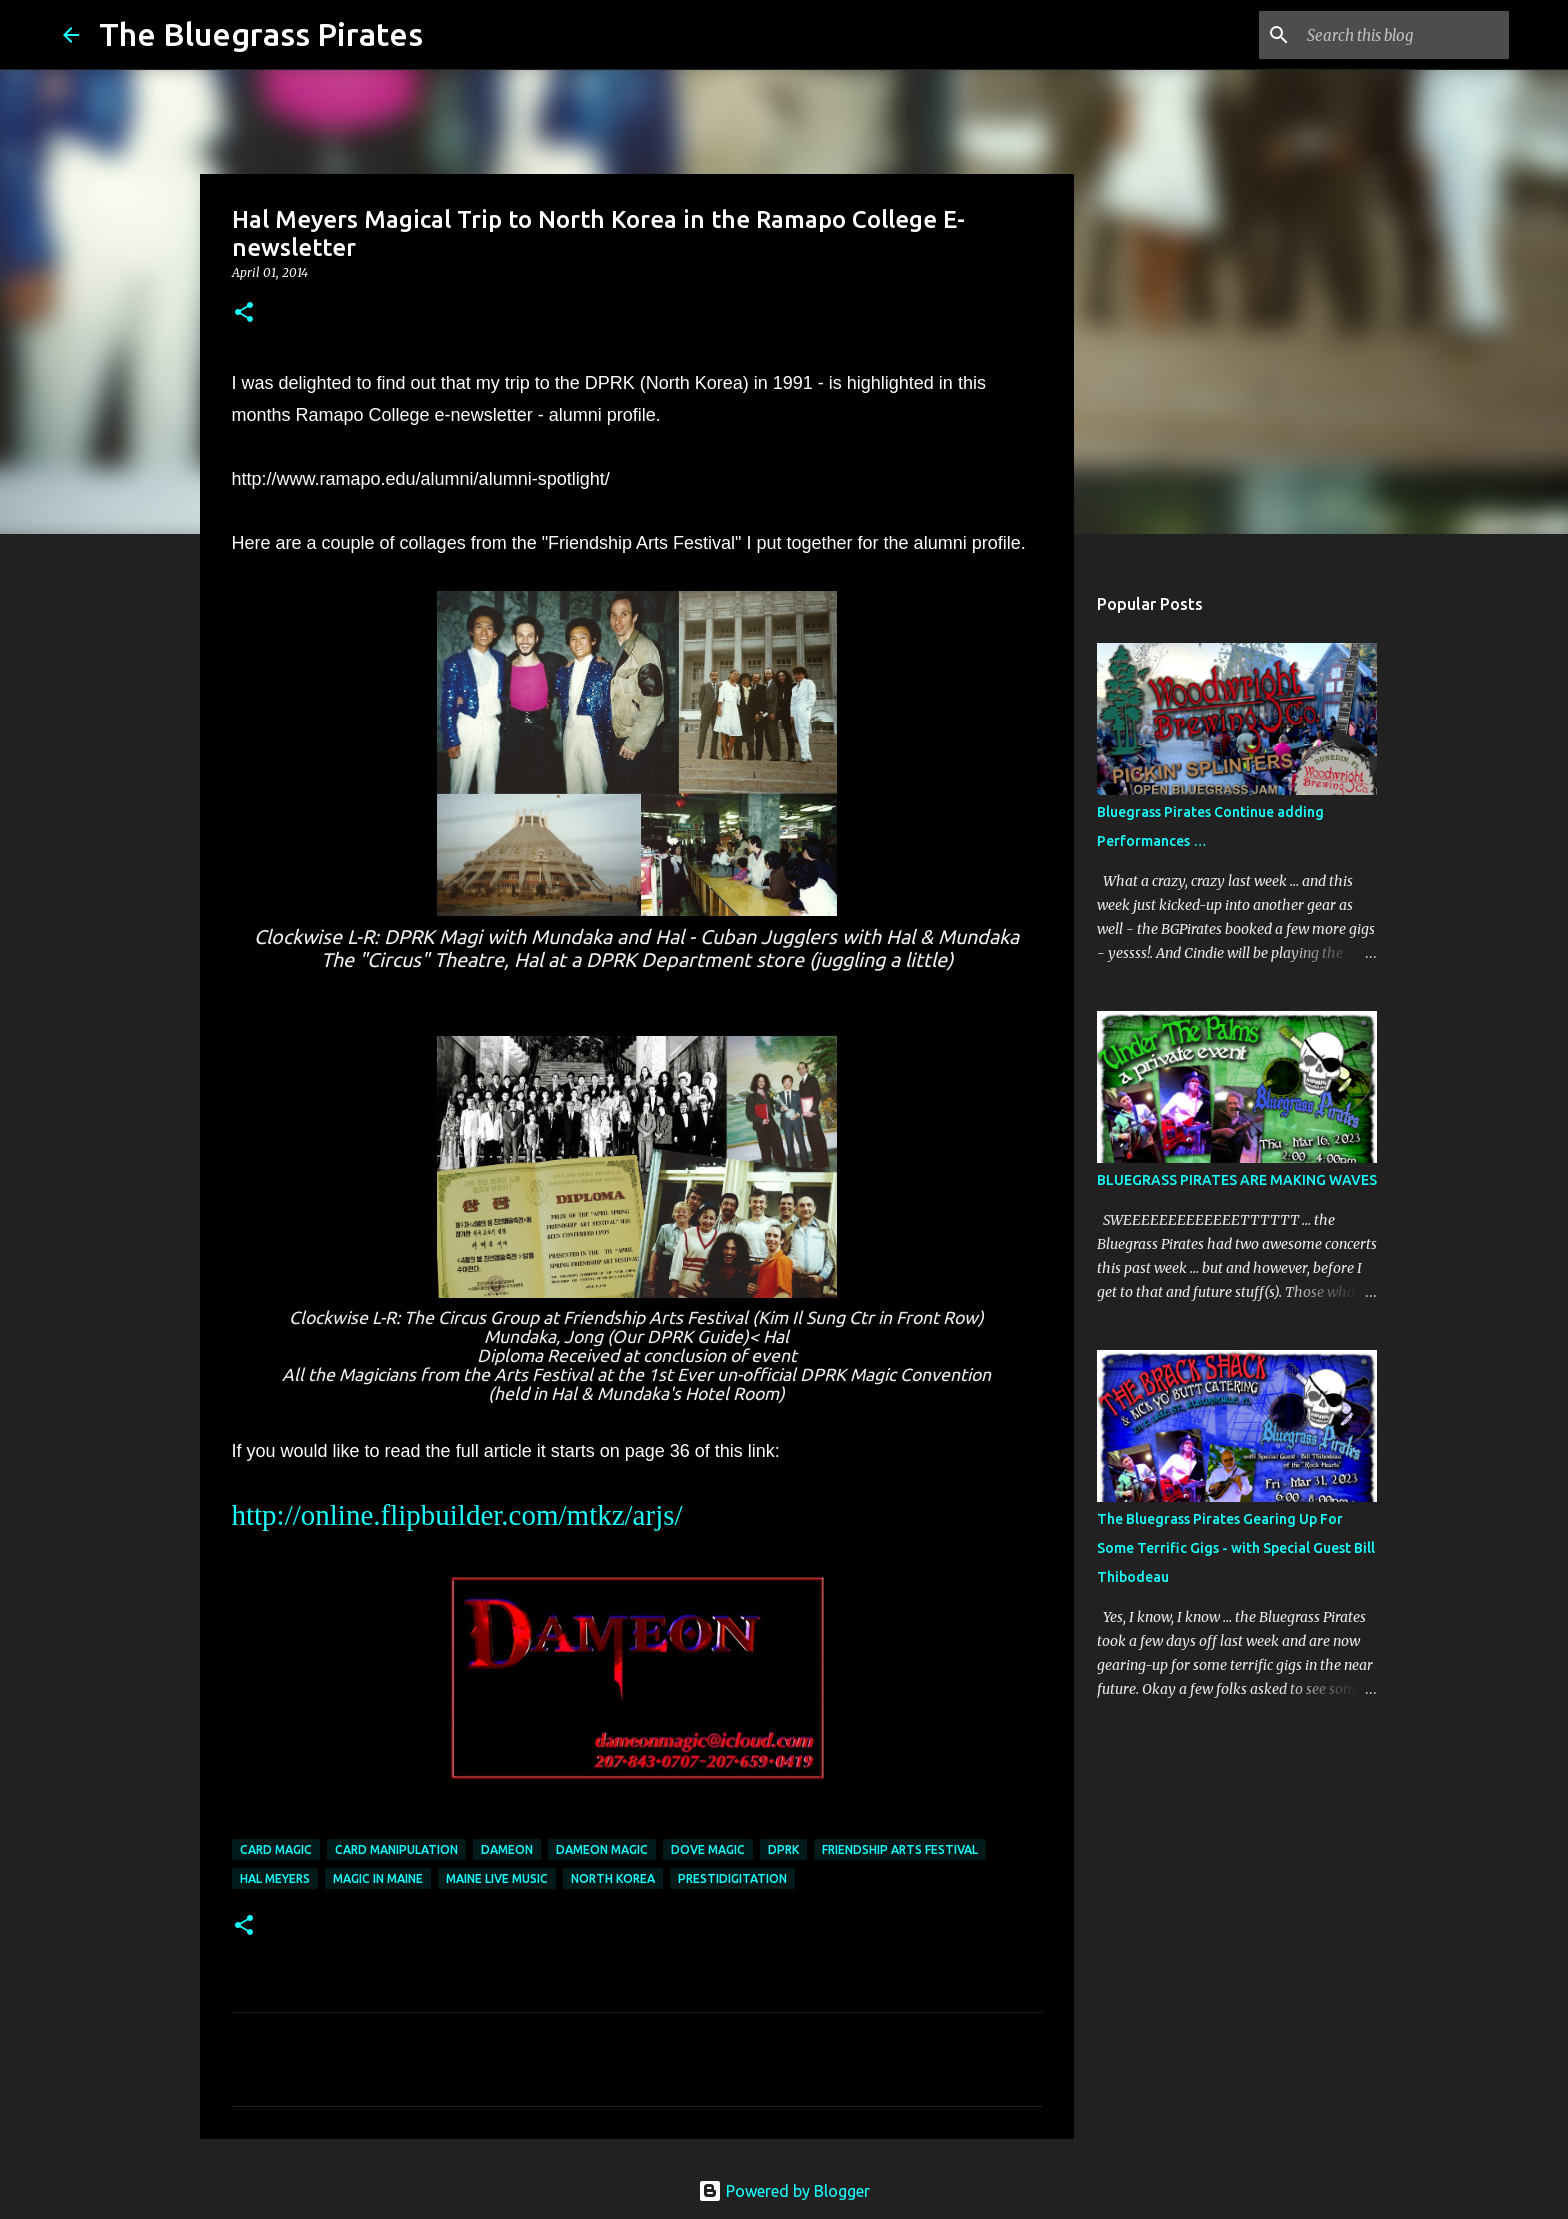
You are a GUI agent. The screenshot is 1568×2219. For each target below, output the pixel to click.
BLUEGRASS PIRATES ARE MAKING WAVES (1237, 1180)
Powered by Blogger (784, 2191)
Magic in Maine (378, 1878)
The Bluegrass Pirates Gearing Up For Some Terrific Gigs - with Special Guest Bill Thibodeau (1236, 1548)
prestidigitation (732, 1878)
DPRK (783, 1849)
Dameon (507, 1849)
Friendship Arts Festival (900, 1849)
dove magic (708, 1849)
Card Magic (276, 1849)
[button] (244, 313)
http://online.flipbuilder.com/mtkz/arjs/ (457, 1515)
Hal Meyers (275, 1878)
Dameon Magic (602, 1849)
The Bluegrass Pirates (261, 34)
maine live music (497, 1878)
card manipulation (396, 1849)
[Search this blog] (1404, 35)
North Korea (613, 1878)
